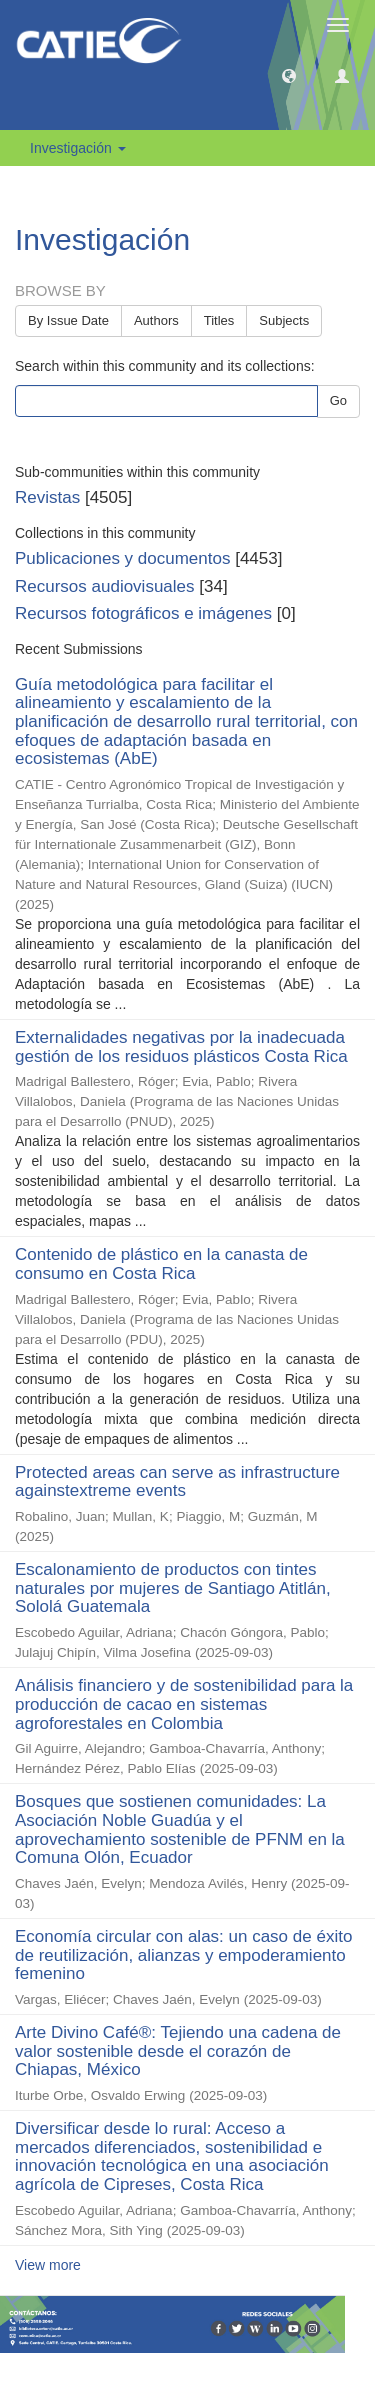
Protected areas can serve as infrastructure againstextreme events (177, 1482)
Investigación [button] (78, 148)
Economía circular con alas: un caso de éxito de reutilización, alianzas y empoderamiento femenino (183, 1955)
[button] (289, 75)
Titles (219, 320)
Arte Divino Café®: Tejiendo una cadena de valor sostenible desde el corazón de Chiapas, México (178, 2051)
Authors (156, 320)
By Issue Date (68, 320)
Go (338, 400)
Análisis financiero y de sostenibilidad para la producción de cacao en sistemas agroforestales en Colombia (184, 1704)
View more (48, 2265)
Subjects (284, 320)
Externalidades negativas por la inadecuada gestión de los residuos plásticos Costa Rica (181, 1047)
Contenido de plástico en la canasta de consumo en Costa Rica (161, 1264)
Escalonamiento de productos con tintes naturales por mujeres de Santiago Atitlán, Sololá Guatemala (173, 1588)
